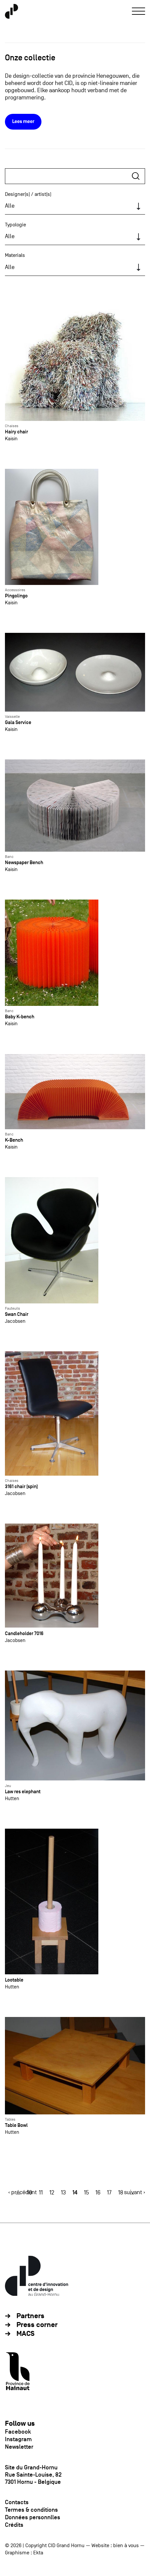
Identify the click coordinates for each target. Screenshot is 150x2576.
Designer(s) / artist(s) (28, 194)
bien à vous (126, 2545)
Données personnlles (32, 2517)
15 (86, 2192)
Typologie (15, 225)
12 (51, 2192)
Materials (15, 255)
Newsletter (19, 2446)
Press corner (37, 2324)
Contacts (17, 2502)
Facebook (18, 2431)
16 (97, 2192)
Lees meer (23, 121)
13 (63, 2192)
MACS (25, 2333)
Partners (30, 2316)
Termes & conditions (31, 2509)
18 (120, 2192)
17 (109, 2192)
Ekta (38, 2553)
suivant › (134, 2192)
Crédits (14, 2524)
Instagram (18, 2439)
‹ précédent (22, 2192)
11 (41, 2192)
